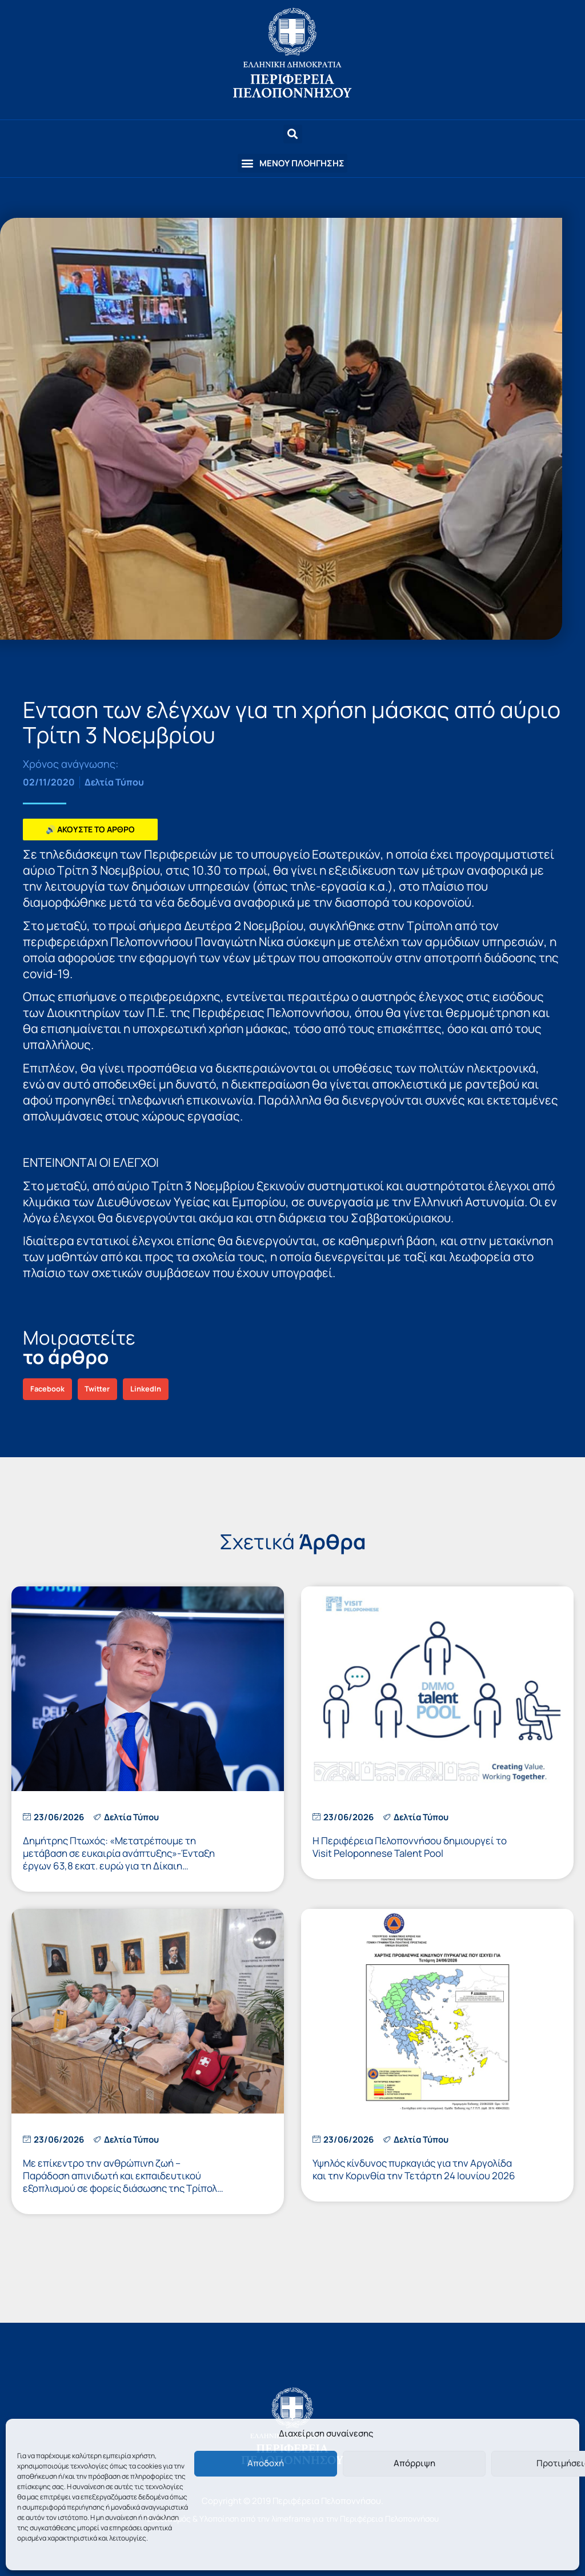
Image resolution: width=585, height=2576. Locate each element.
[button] (292, 163)
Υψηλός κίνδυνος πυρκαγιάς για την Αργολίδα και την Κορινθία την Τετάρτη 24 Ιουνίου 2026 (413, 2169)
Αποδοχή (265, 2463)
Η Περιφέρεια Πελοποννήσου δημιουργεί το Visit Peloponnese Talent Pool (409, 1847)
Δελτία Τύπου (114, 782)
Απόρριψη (414, 2463)
